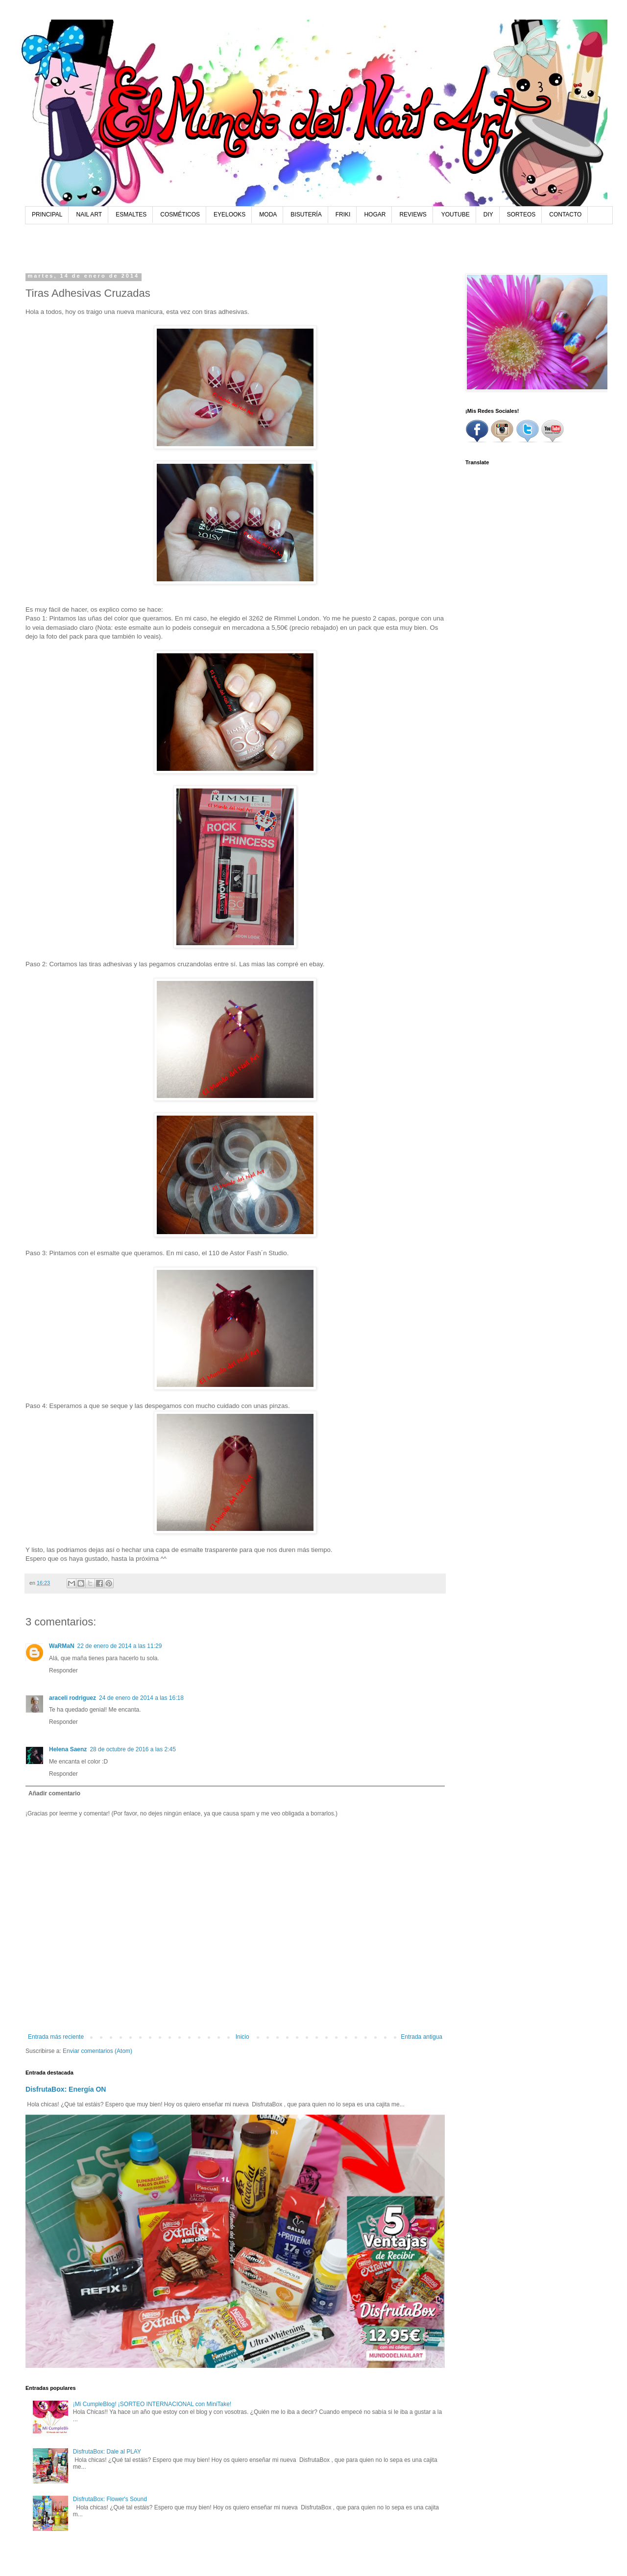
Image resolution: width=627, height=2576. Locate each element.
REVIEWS (412, 214)
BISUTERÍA (305, 214)
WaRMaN (61, 1646)
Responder (63, 1670)
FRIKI (343, 214)
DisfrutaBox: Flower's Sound (110, 2499)
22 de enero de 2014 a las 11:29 (119, 1646)
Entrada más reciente (56, 2036)
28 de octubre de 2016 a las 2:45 (132, 1749)
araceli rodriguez (72, 1697)
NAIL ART (89, 214)
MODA (268, 214)
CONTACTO (565, 214)
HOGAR (375, 214)
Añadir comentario (54, 1793)
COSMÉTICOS (180, 214)
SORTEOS (521, 214)
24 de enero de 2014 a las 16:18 (141, 1697)
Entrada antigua (421, 2036)
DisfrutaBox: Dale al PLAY (107, 2451)
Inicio (242, 2036)
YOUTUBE (455, 214)
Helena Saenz (68, 1749)
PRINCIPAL (47, 214)
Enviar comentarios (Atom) (97, 2051)
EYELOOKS (229, 214)
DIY (488, 214)
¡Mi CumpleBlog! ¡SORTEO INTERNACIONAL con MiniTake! (152, 2404)
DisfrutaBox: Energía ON (65, 2089)
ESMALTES (131, 214)
